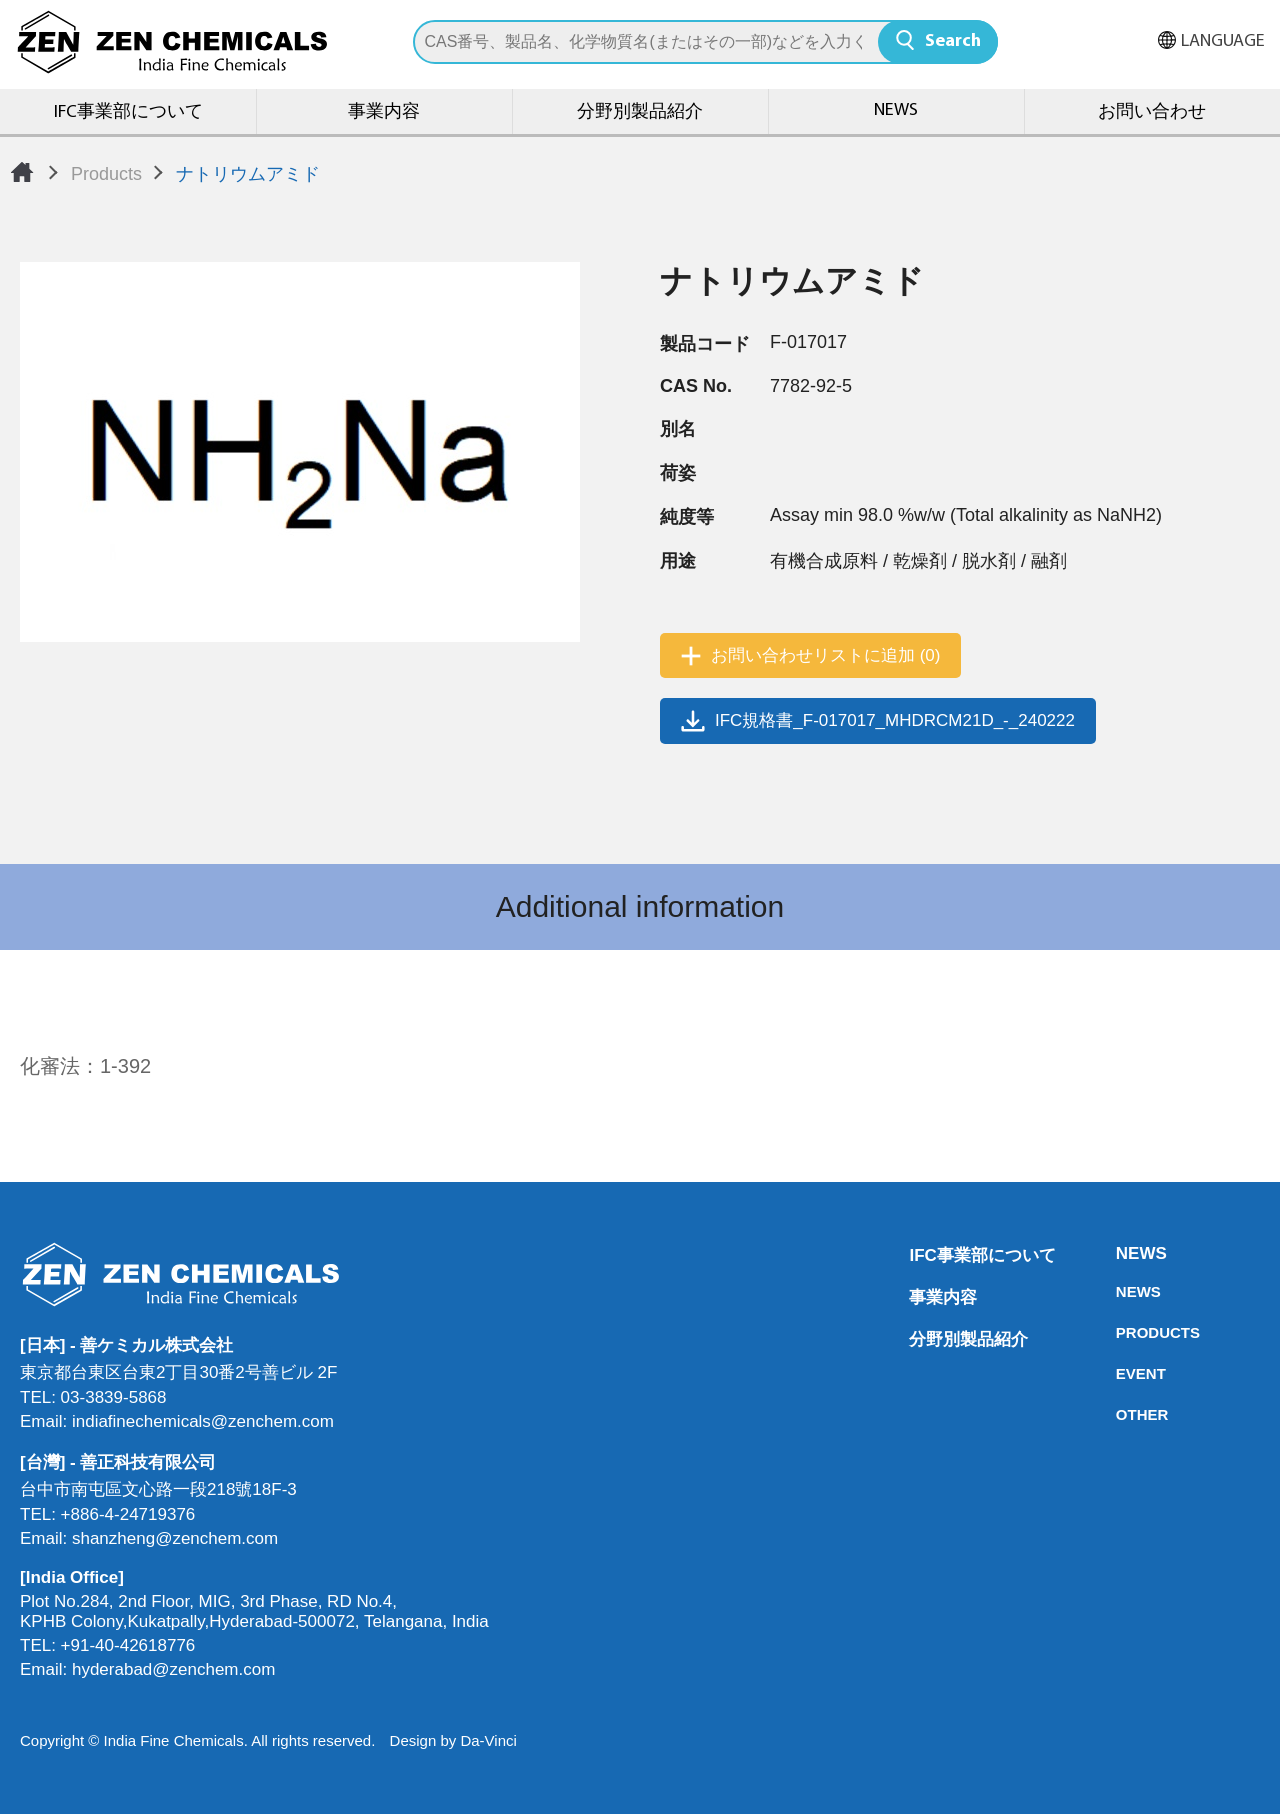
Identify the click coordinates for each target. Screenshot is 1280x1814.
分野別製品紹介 (640, 112)
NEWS (896, 110)
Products (106, 174)
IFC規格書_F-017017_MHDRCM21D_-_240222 (895, 720)
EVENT (1122, 1373)
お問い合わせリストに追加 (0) (826, 655)
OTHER (1122, 1414)
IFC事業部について (128, 112)
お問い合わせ (1152, 112)
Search (953, 41)
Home (22, 172)
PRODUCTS (1122, 1332)
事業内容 (384, 112)
